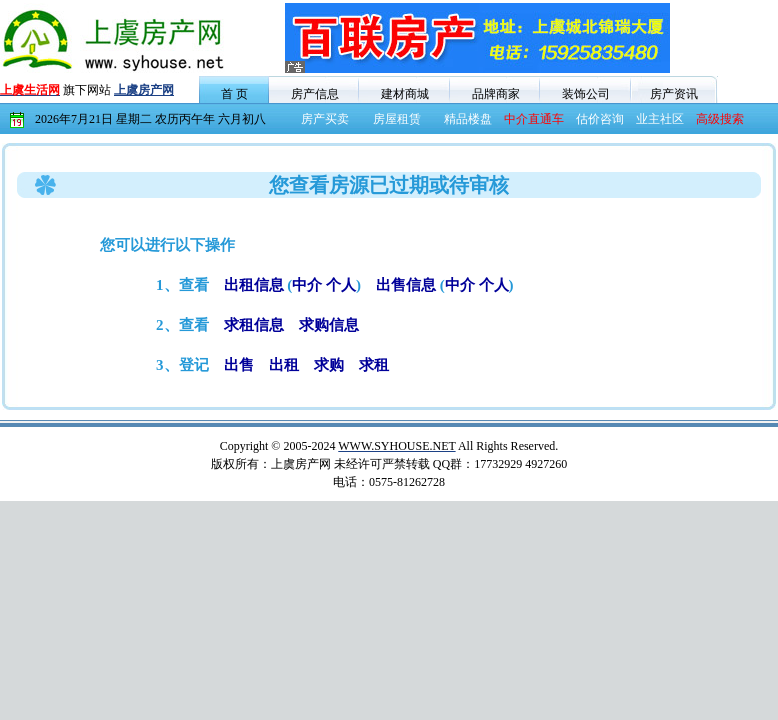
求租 (374, 365)
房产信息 (315, 94)
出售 (239, 365)
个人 (341, 285)
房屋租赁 (397, 119)
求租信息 (254, 325)
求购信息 (329, 325)
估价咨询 (600, 119)
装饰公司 (586, 94)
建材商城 (405, 94)
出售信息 (406, 285)
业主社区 (660, 119)
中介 (307, 285)
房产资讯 (674, 94)
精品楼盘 (468, 119)
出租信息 (254, 285)
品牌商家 (496, 94)
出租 (284, 365)
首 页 (234, 94)
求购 (329, 365)
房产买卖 (325, 119)
